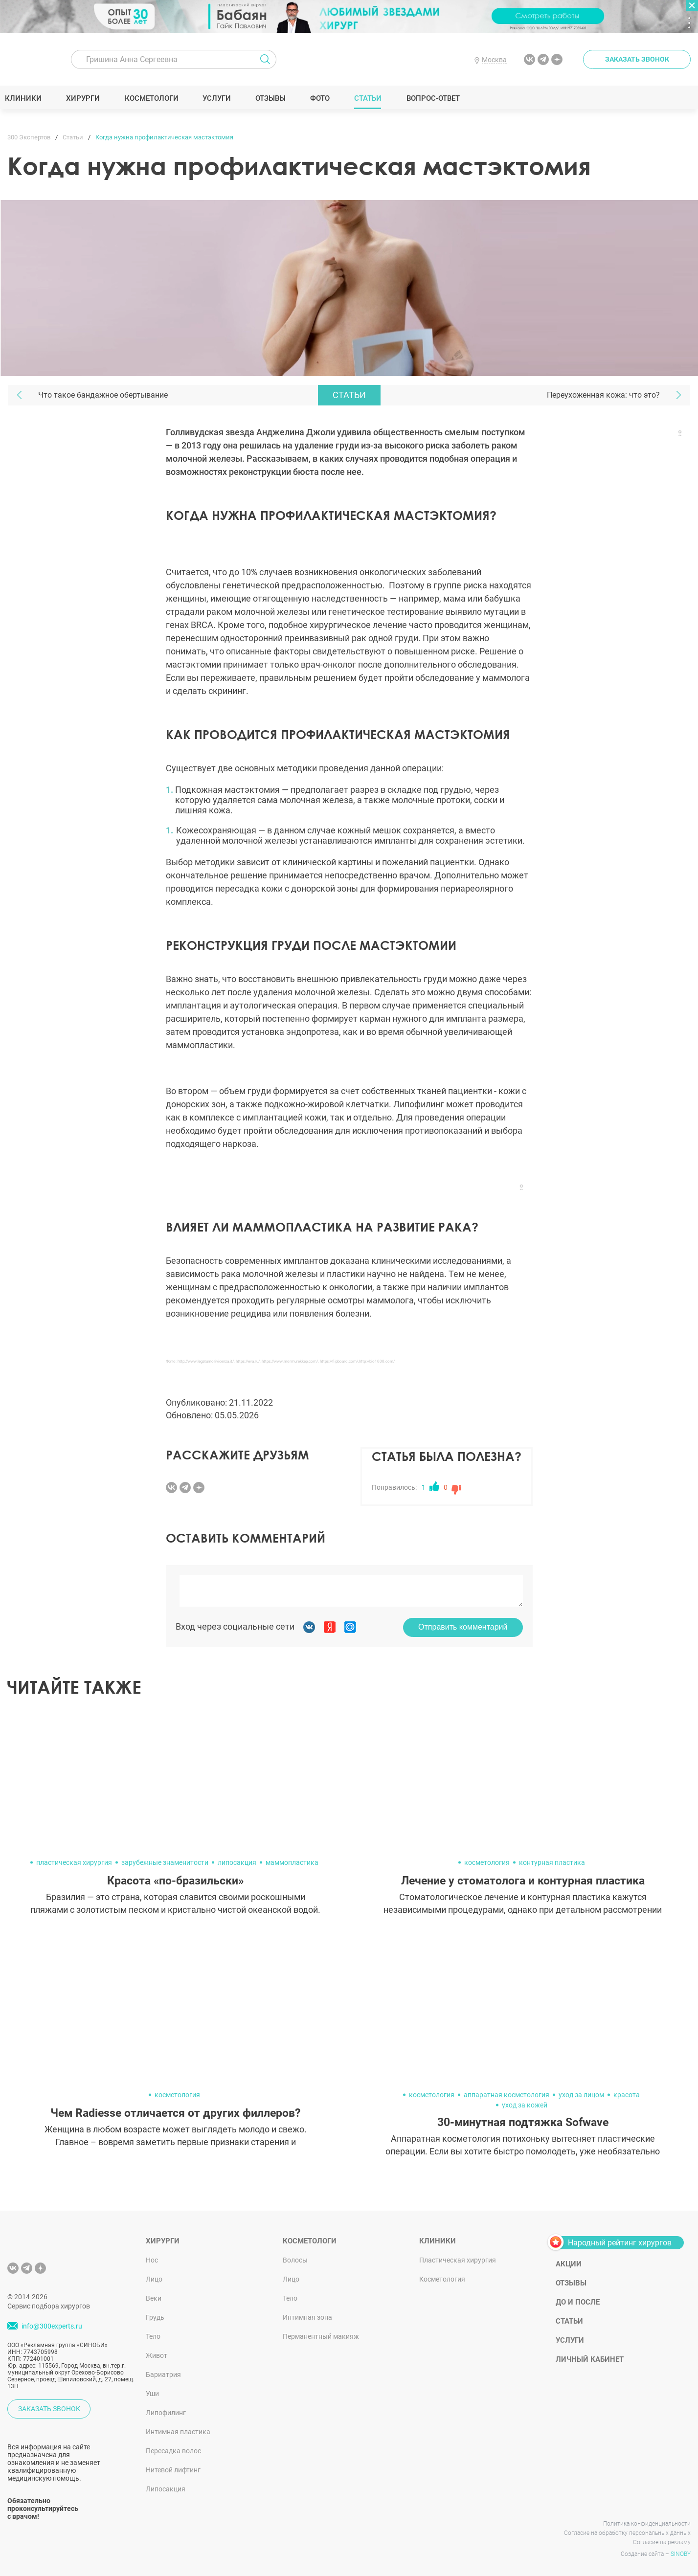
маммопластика (292, 1862)
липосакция (237, 1862)
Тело (153, 2336)
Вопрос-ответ (435, 98)
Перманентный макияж (321, 2336)
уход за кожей (524, 2105)
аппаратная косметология (506, 2095)
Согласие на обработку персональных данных (627, 2533)
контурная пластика (552, 1862)
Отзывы (273, 98)
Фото (322, 98)
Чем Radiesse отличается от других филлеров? (175, 2113)
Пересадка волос (173, 2451)
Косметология (442, 2279)
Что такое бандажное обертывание (103, 395)
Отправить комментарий (462, 1627)
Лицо (154, 2279)
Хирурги (85, 98)
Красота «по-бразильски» (175, 1880)
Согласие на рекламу (662, 2542)
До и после (578, 2302)
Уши (152, 2393)
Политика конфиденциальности (647, 2523)
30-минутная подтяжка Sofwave (522, 2122)
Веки (153, 2298)
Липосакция (165, 2489)
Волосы (295, 2260)
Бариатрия (163, 2374)
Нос (152, 2260)
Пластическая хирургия (457, 2260)
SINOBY (681, 2554)
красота (626, 2095)
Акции (569, 2264)
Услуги (219, 98)
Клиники (26, 98)
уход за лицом (581, 2095)
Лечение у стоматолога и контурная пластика (523, 1880)
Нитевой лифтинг (173, 2470)
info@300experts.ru (52, 2326)
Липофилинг (166, 2413)
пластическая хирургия (74, 1862)
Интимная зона (307, 2317)
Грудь (155, 2317)
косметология (487, 1862)
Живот (156, 2355)
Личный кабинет (590, 2359)
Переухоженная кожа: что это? (603, 395)
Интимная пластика (178, 2432)
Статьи (370, 98)
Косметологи (153, 98)
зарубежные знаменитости (164, 1862)
